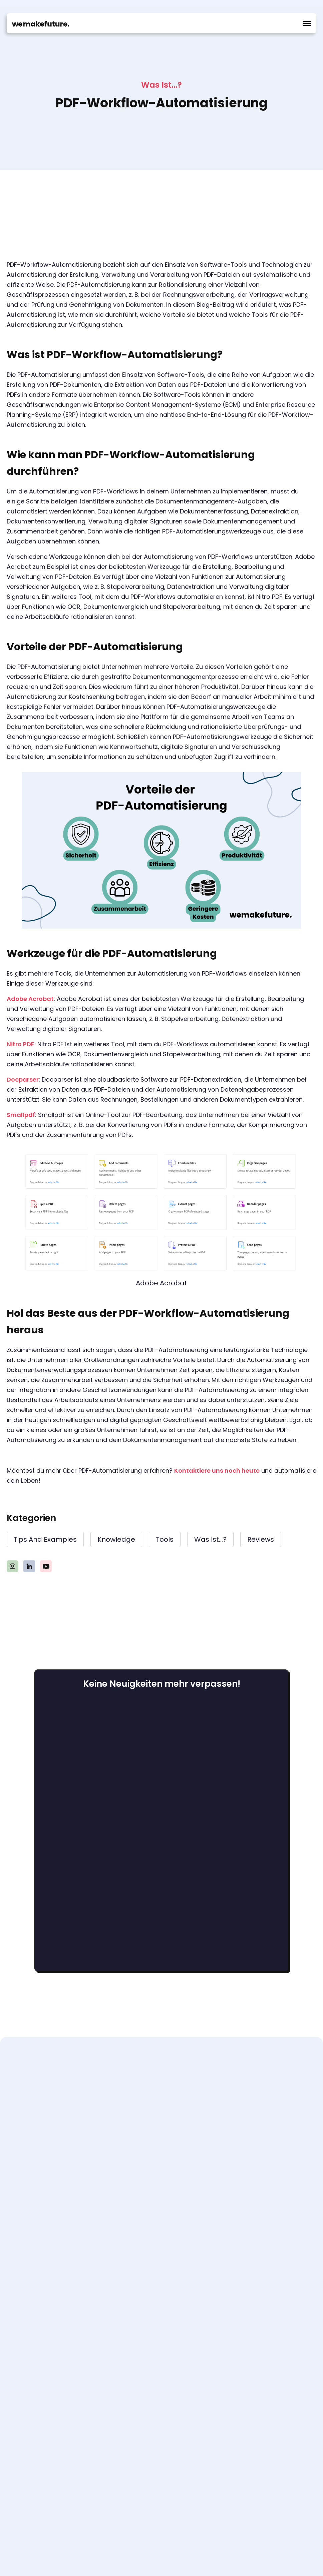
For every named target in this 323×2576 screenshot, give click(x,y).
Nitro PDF (20, 1044)
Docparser (23, 1079)
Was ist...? (210, 1539)
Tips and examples (45, 1539)
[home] (40, 23)
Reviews (260, 1539)
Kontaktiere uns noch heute (217, 1470)
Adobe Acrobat (30, 999)
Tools (165, 1539)
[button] (306, 23)
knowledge (116, 1539)
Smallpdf (21, 1115)
